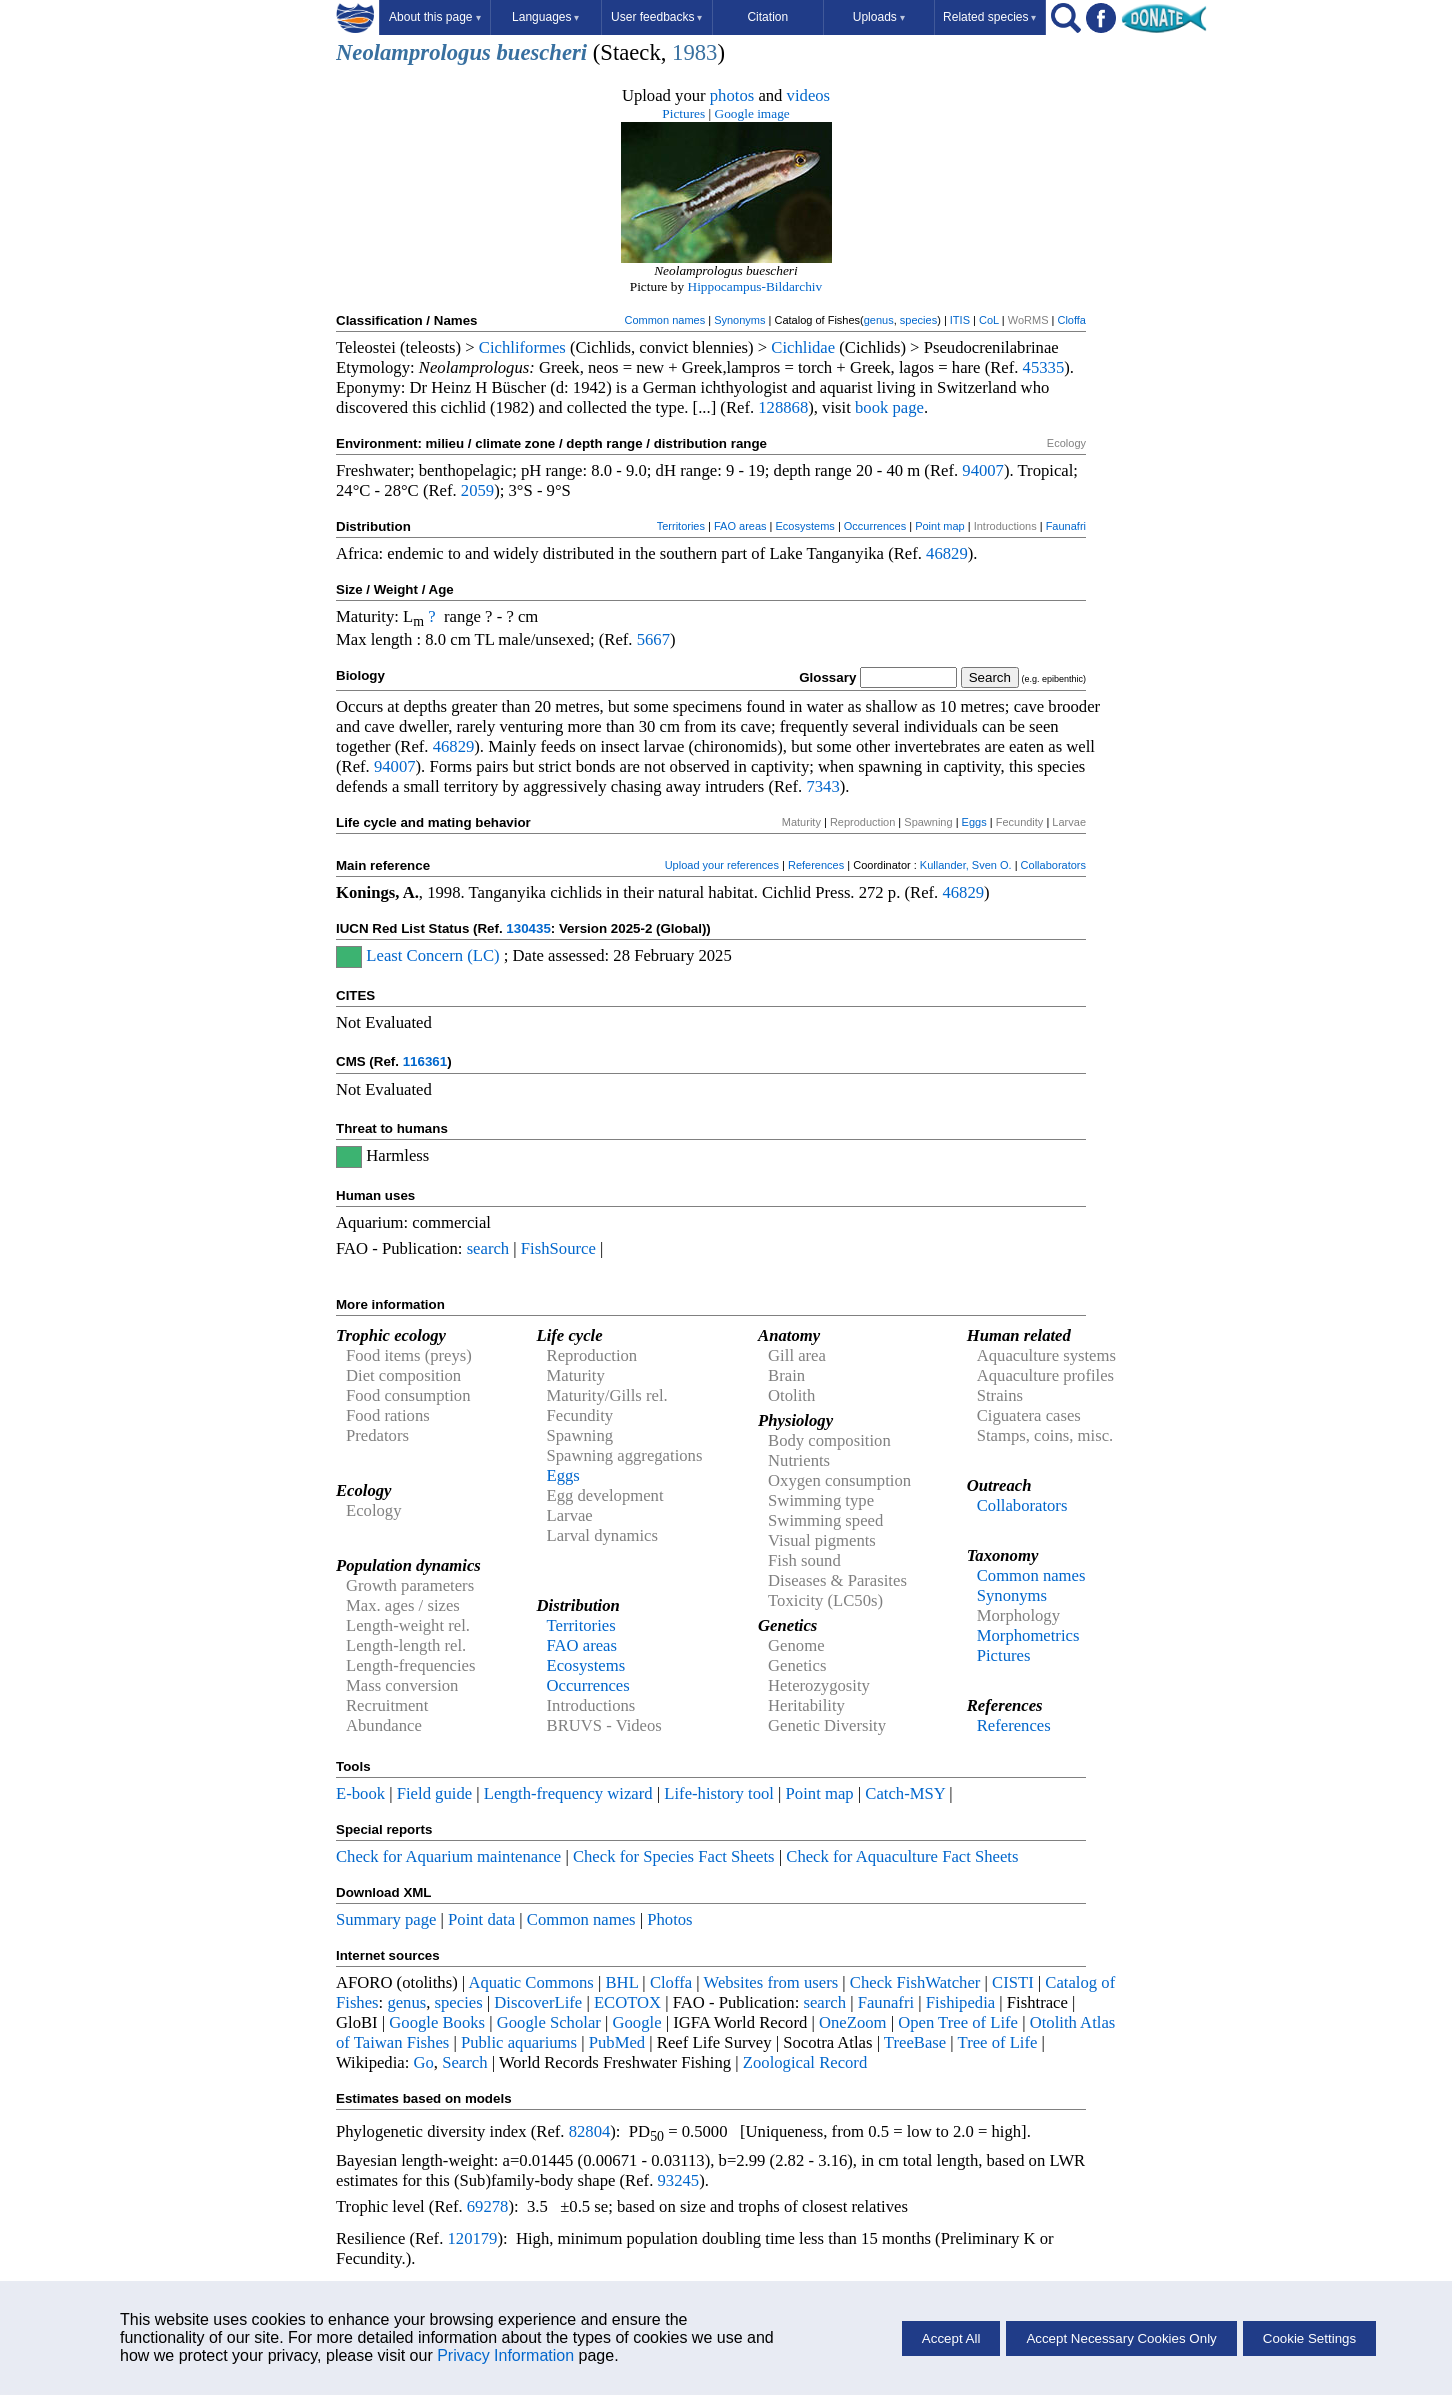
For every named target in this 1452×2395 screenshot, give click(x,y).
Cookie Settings (1309, 2338)
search (488, 1248)
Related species (989, 17)
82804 (590, 2131)
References (816, 865)
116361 (425, 1061)
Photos (669, 1919)
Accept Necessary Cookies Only (1121, 2338)
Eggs (974, 822)
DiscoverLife (538, 2002)
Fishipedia (960, 2002)
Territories (681, 526)
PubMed (617, 2042)
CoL (989, 320)
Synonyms (739, 320)
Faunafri (1066, 526)
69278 (488, 2206)
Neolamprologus (413, 52)
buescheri (542, 52)
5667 (653, 639)
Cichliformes (522, 347)
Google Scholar (549, 2022)
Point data (481, 1919)
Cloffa (1071, 320)
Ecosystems (805, 526)
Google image (752, 113)
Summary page (386, 1919)
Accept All (951, 2338)
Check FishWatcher (915, 1982)
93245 (679, 2180)
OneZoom (853, 2022)
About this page (434, 17)
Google (637, 2022)
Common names (664, 320)
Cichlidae (803, 347)
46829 (947, 553)
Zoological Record (805, 2062)
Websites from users (771, 1982)
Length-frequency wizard (568, 1793)
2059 (477, 490)
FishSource (558, 1248)
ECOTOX (627, 2002)
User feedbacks (656, 17)
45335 (1044, 367)
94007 (983, 470)
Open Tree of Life (958, 2022)
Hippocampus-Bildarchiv (755, 286)
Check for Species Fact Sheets (674, 1856)
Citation (767, 17)
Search (464, 2062)
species (918, 320)
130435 (528, 928)
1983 (694, 52)
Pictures (683, 113)
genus (879, 320)
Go (424, 2062)
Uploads (879, 17)
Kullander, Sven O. (966, 865)
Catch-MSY (905, 1793)
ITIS (960, 320)
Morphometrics (1028, 1635)
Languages (545, 17)
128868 (783, 407)
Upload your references (722, 865)
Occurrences (875, 526)
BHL (622, 1982)
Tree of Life (998, 2042)
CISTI (1013, 1982)
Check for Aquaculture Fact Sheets (902, 1856)
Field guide (434, 1793)
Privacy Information (505, 2355)
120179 (472, 2238)
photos (732, 95)
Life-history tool (719, 1793)
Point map (940, 526)
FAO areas (740, 526)
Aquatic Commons (530, 1982)
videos (809, 95)
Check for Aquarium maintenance (448, 1856)
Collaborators (1053, 865)
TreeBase (915, 2042)
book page (889, 407)
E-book (360, 1793)
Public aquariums (519, 2042)
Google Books (437, 2022)
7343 (822, 786)
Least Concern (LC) (432, 955)
